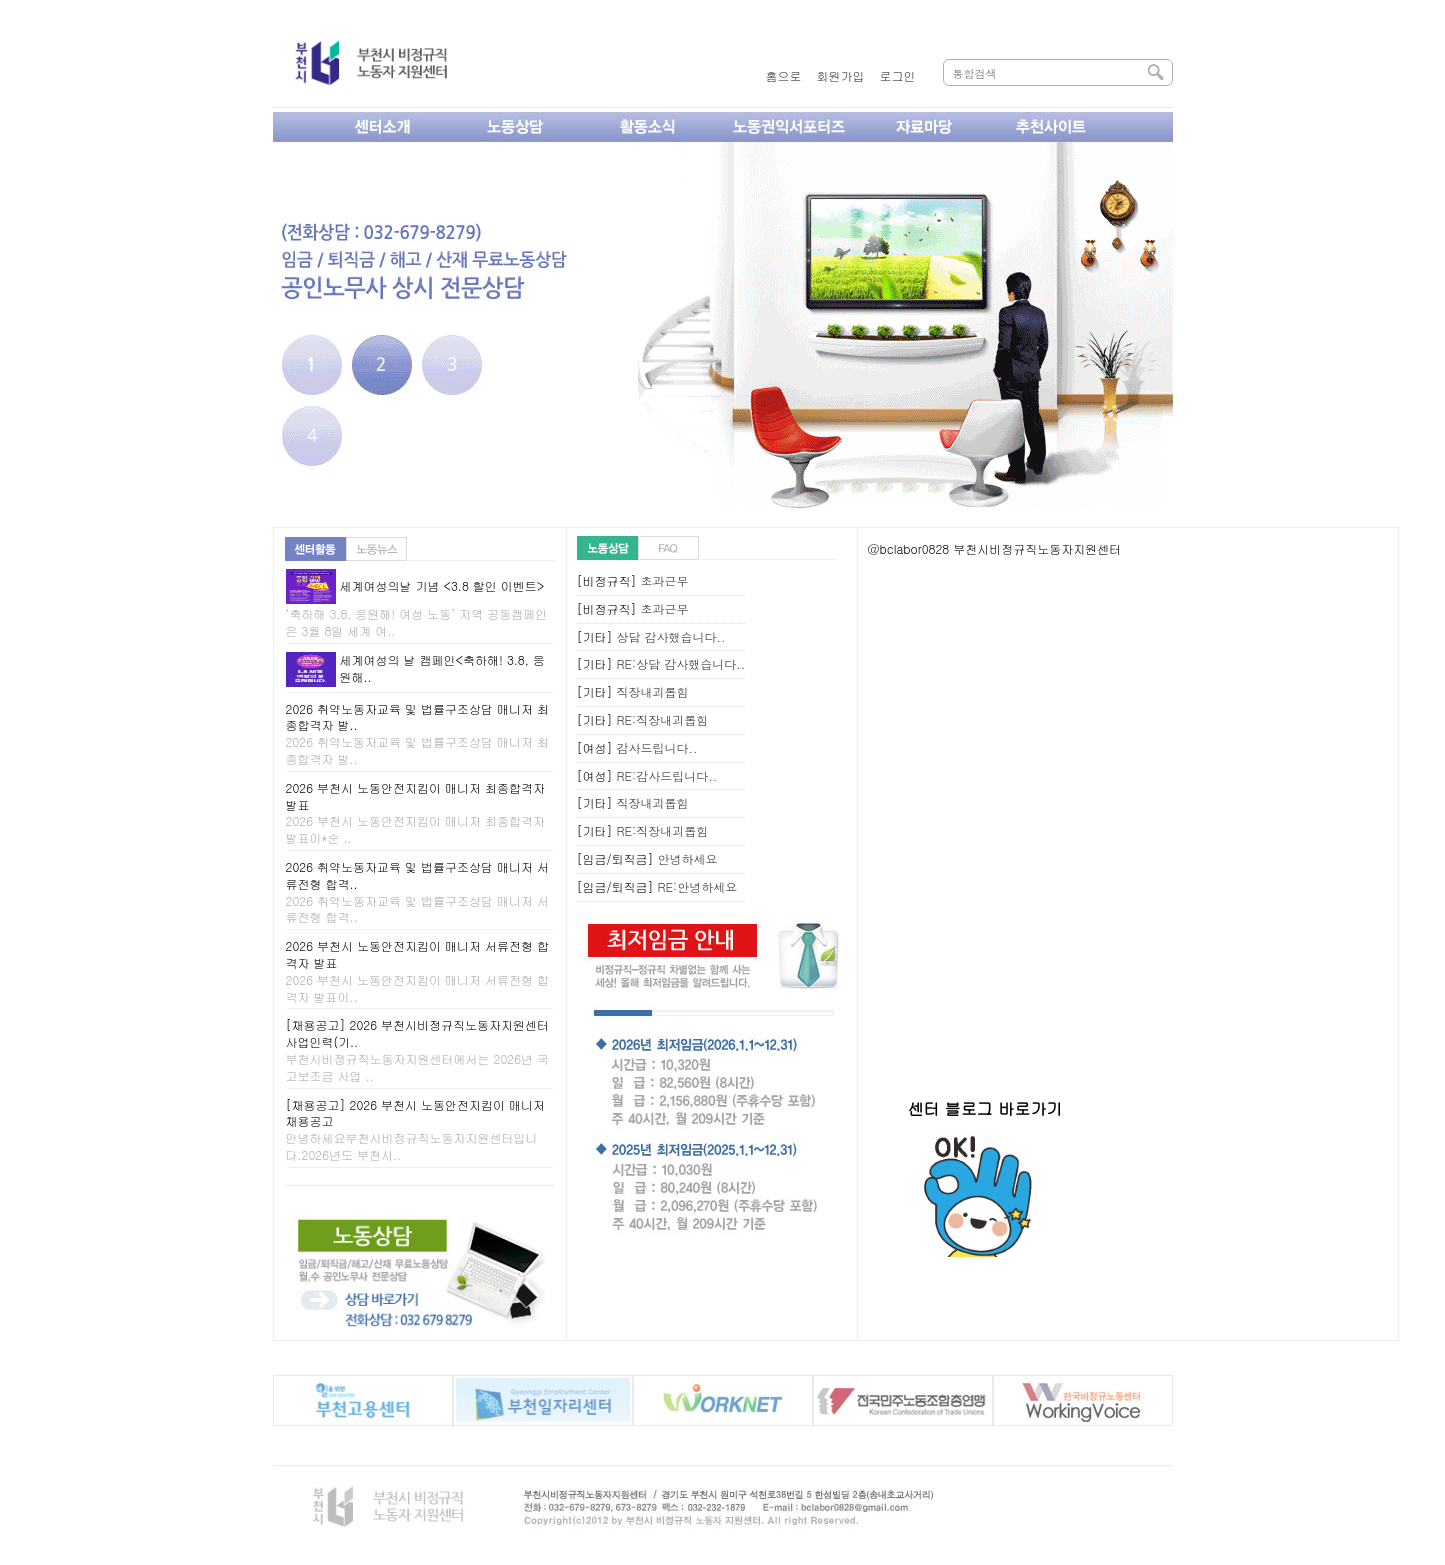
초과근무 (665, 580)
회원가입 (841, 75)
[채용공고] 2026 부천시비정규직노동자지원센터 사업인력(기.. (418, 1049)
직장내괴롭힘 (653, 691)
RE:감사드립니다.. (667, 775)
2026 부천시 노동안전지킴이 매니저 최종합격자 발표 (416, 812)
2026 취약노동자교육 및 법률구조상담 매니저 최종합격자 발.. (418, 733)
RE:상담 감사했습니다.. (681, 663)
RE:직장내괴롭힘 (663, 719)
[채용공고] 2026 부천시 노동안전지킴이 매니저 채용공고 (416, 1129)
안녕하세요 (688, 858)
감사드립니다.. (657, 747)
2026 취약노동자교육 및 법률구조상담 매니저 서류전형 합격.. (418, 891)
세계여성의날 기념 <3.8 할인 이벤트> (441, 585)
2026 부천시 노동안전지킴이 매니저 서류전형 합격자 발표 (418, 970)
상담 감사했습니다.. (671, 636)
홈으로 (784, 75)
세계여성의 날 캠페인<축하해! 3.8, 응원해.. (441, 668)
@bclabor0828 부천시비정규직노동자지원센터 (995, 548)
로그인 (898, 75)
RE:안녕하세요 (698, 886)
